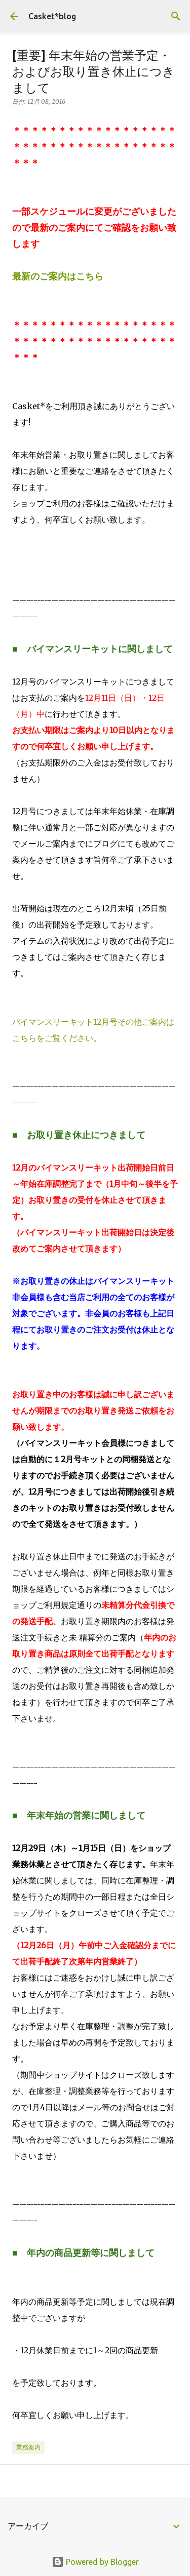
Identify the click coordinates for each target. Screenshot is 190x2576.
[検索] (176, 16)
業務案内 (28, 2447)
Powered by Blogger (95, 2561)
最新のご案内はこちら (57, 276)
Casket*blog (52, 16)
